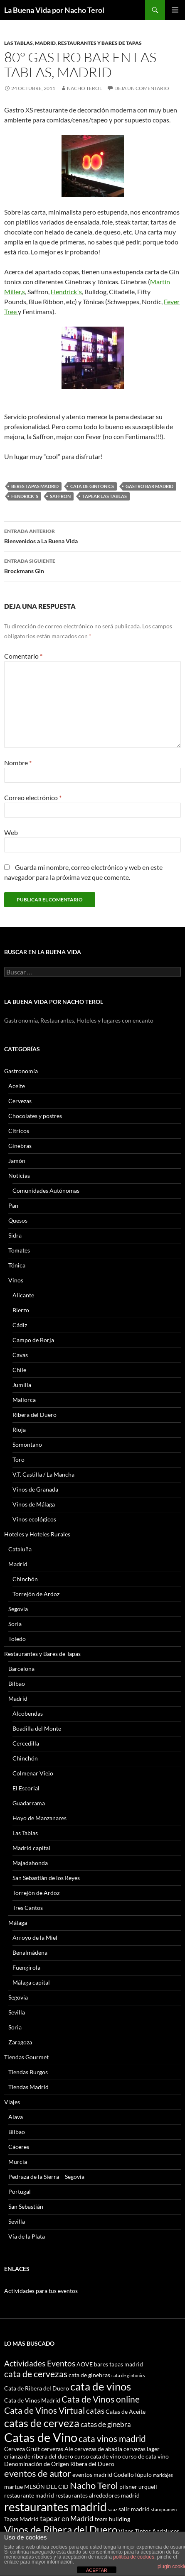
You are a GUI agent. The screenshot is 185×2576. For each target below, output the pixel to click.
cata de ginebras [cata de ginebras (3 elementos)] (89, 2374)
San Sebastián (25, 2206)
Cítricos (18, 1130)
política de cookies (133, 2557)
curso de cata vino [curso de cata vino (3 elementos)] (145, 2456)
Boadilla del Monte (36, 1728)
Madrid (45, 43)
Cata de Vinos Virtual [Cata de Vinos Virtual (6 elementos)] (44, 2410)
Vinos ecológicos (34, 1519)
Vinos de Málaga (33, 1504)
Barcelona (21, 1668)
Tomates (19, 1250)
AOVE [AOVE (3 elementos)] (84, 2364)
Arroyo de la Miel (34, 1937)
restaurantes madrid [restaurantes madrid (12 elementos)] (55, 2507)
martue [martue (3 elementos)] (13, 2486)
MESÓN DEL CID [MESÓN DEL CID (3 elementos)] (46, 2486)
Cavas (20, 1354)
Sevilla (16, 2012)
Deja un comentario (141, 88)
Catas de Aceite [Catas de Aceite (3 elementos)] (126, 2411)
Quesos (17, 1220)
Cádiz (19, 1324)
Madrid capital (31, 1847)
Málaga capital (31, 1982)
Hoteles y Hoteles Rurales (37, 1534)
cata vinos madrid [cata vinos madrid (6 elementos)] (112, 2438)
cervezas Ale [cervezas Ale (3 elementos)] (57, 2448)
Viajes (12, 2101)
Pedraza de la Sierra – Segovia (46, 2176)
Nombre (18, 763)
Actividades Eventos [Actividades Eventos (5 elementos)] (39, 2363)
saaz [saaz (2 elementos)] (112, 2509)
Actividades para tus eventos (41, 2290)
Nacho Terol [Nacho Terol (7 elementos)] (94, 2485)
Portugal (19, 2191)
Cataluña (20, 1549)
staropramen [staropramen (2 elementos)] (164, 2509)
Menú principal (175, 10)
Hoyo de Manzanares (39, 1818)
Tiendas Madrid (28, 2086)
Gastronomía (21, 1070)
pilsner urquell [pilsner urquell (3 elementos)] (138, 2486)
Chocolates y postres (35, 1115)
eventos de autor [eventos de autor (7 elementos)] (37, 2473)
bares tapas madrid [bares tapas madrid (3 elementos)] (118, 2364)
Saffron (60, 496)
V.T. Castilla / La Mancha (43, 1474)
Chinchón (25, 1578)
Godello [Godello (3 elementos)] (123, 2474)
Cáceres (18, 2146)
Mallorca (24, 1399)
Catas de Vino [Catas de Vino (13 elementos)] (40, 2437)
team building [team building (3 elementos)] (112, 2518)
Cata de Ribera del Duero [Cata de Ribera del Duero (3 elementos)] (36, 2388)
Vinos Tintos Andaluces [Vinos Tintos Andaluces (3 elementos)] (148, 2530)
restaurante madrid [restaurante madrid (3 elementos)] (29, 2495)
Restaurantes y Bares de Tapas (100, 43)
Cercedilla (25, 1743)
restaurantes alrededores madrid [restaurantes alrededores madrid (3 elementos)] (97, 2495)
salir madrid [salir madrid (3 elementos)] (134, 2509)
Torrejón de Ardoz (35, 1593)
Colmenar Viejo (32, 1773)
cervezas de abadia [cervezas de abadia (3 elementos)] (98, 2448)
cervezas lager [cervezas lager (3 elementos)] (141, 2448)
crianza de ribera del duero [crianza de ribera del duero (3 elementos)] (38, 2456)
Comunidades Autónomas (45, 1190)
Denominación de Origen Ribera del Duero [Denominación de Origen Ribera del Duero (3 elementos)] (59, 2463)
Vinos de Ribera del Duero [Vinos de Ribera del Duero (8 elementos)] (60, 2529)
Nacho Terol (84, 88)
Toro (18, 1459)
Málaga (17, 1922)
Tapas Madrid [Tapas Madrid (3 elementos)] (21, 2518)
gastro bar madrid (149, 486)
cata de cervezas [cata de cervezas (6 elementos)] (35, 2373)
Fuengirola (26, 1967)
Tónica (16, 1265)
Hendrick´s (66, 291)
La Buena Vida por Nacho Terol (54, 10)
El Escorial (25, 1788)
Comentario (23, 656)
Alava (15, 2116)
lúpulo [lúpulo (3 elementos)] (143, 2474)
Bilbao (16, 1683)
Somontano (27, 1444)
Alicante (23, 1295)
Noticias (19, 1175)
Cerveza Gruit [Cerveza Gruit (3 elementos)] (22, 2448)
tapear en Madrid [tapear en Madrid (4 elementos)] (67, 2518)
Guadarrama (28, 1803)
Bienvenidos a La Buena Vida (92, 535)
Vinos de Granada (35, 1489)
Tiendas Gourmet (26, 2057)
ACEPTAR (96, 2570)
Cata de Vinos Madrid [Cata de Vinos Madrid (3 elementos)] (32, 2400)
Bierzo (20, 1310)
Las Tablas (18, 43)
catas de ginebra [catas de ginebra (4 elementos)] (106, 2424)
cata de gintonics (92, 486)
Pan (13, 1205)
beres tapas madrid (35, 486)
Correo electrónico (33, 797)
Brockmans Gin (92, 565)
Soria (15, 1623)
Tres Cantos (27, 1907)
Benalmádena (29, 1952)
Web (11, 832)
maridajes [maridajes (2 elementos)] (163, 2475)
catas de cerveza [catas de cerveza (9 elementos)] (41, 2423)
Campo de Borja (33, 1339)
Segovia (18, 1608)
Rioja (19, 1429)
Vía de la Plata (26, 2236)
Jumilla (21, 1384)
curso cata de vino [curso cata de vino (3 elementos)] (97, 2456)
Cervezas (20, 1100)
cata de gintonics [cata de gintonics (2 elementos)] (128, 2375)
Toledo (17, 1638)
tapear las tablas (104, 496)
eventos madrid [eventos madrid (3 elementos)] (92, 2474)
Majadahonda (30, 1862)
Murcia (17, 2161)
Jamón (16, 1160)
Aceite (16, 1085)
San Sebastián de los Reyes (46, 1877)
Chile (19, 1369)
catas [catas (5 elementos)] (95, 2410)
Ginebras (20, 1145)
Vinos (15, 1280)
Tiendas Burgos (28, 2071)
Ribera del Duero (34, 1414)
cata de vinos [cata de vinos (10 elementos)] (100, 2386)
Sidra (15, 1235)
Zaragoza (20, 2042)
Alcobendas (27, 1713)
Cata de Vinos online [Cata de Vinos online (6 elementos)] (101, 2399)
